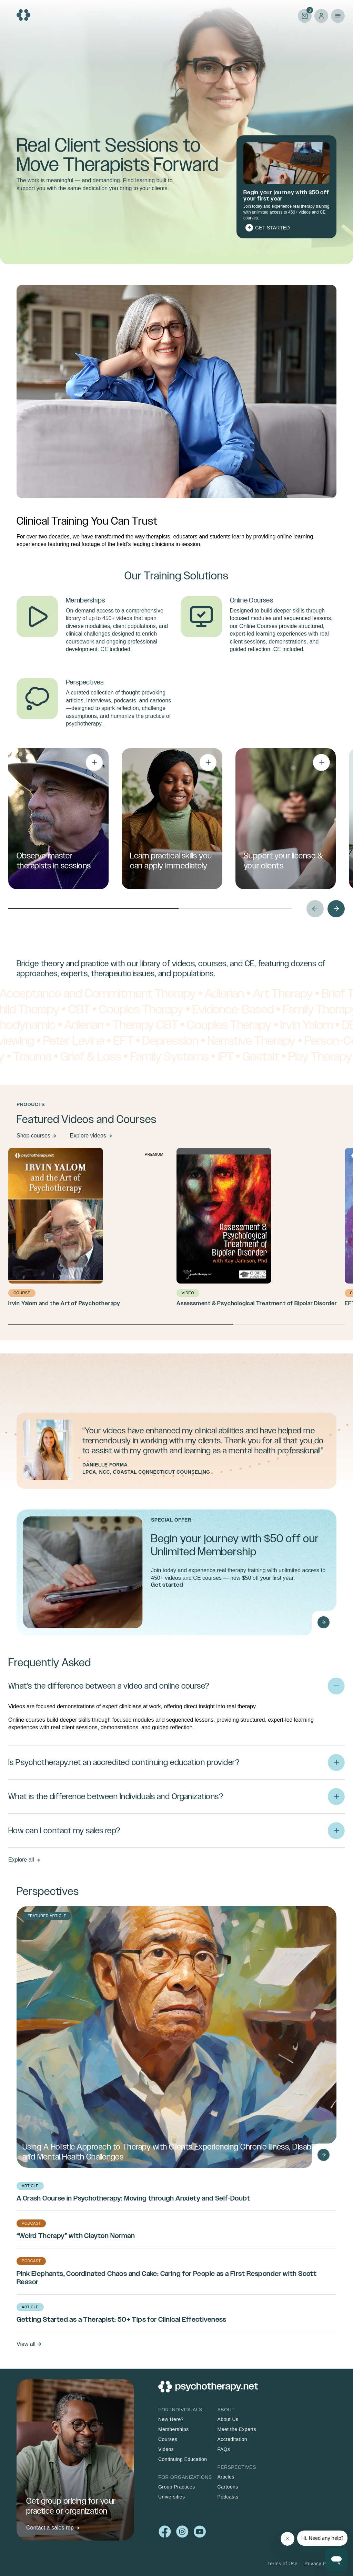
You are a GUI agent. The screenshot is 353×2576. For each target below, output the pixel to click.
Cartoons (227, 2487)
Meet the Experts (236, 2429)
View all (26, 2344)
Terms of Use (282, 2563)
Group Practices (176, 2487)
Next (336, 908)
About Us (227, 2419)
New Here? (171, 2419)
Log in (321, 16)
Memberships (173, 2429)
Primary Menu (338, 16)
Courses (167, 2439)
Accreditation (232, 2439)
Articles (225, 2477)
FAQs (223, 2449)
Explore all (21, 1860)
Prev (315, 908)
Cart (305, 15)
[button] (176, 1711)
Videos (166, 2449)
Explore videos (88, 1135)
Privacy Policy (320, 2563)
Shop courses (33, 1135)
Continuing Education (182, 2459)
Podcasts (227, 2497)
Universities (171, 2497)
